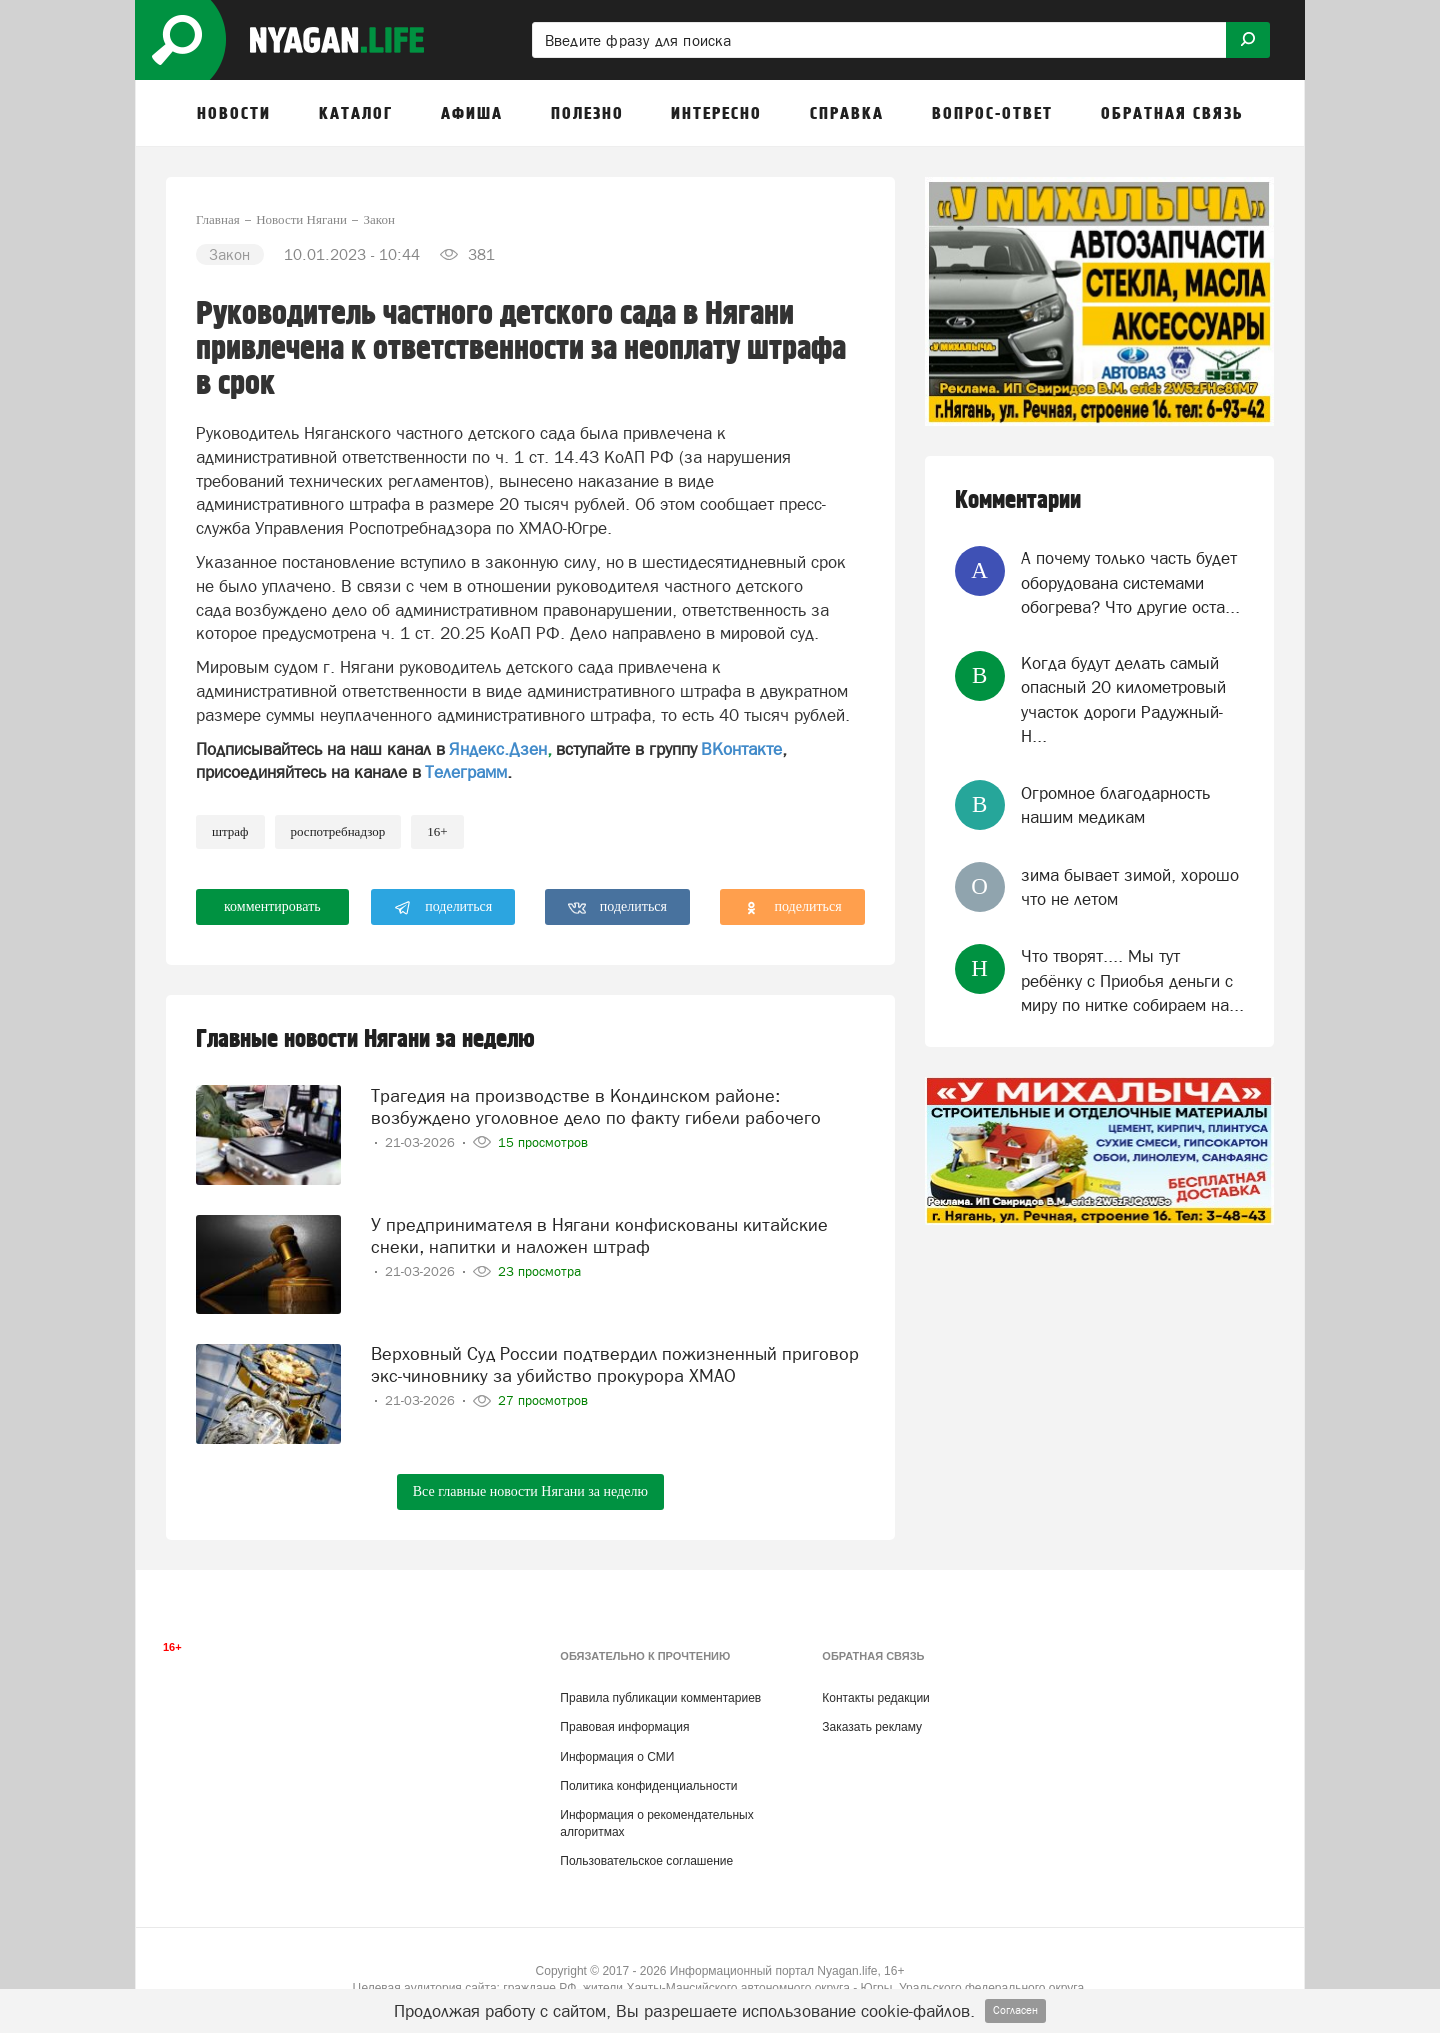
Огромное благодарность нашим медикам (1115, 805)
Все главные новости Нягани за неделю (530, 1491)
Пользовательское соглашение (646, 1861)
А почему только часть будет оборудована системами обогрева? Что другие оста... (1130, 582)
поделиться (443, 908)
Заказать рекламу (872, 1727)
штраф (230, 831)
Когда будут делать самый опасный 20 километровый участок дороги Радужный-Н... (1123, 699)
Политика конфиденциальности (648, 1786)
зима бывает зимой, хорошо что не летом (1130, 887)
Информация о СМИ (617, 1757)
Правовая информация (624, 1727)
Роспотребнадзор (338, 831)
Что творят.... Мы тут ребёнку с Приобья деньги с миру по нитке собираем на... (1132, 980)
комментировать (272, 906)
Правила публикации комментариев (660, 1698)
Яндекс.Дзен (498, 749)
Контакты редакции (875, 1698)
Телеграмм (466, 772)
